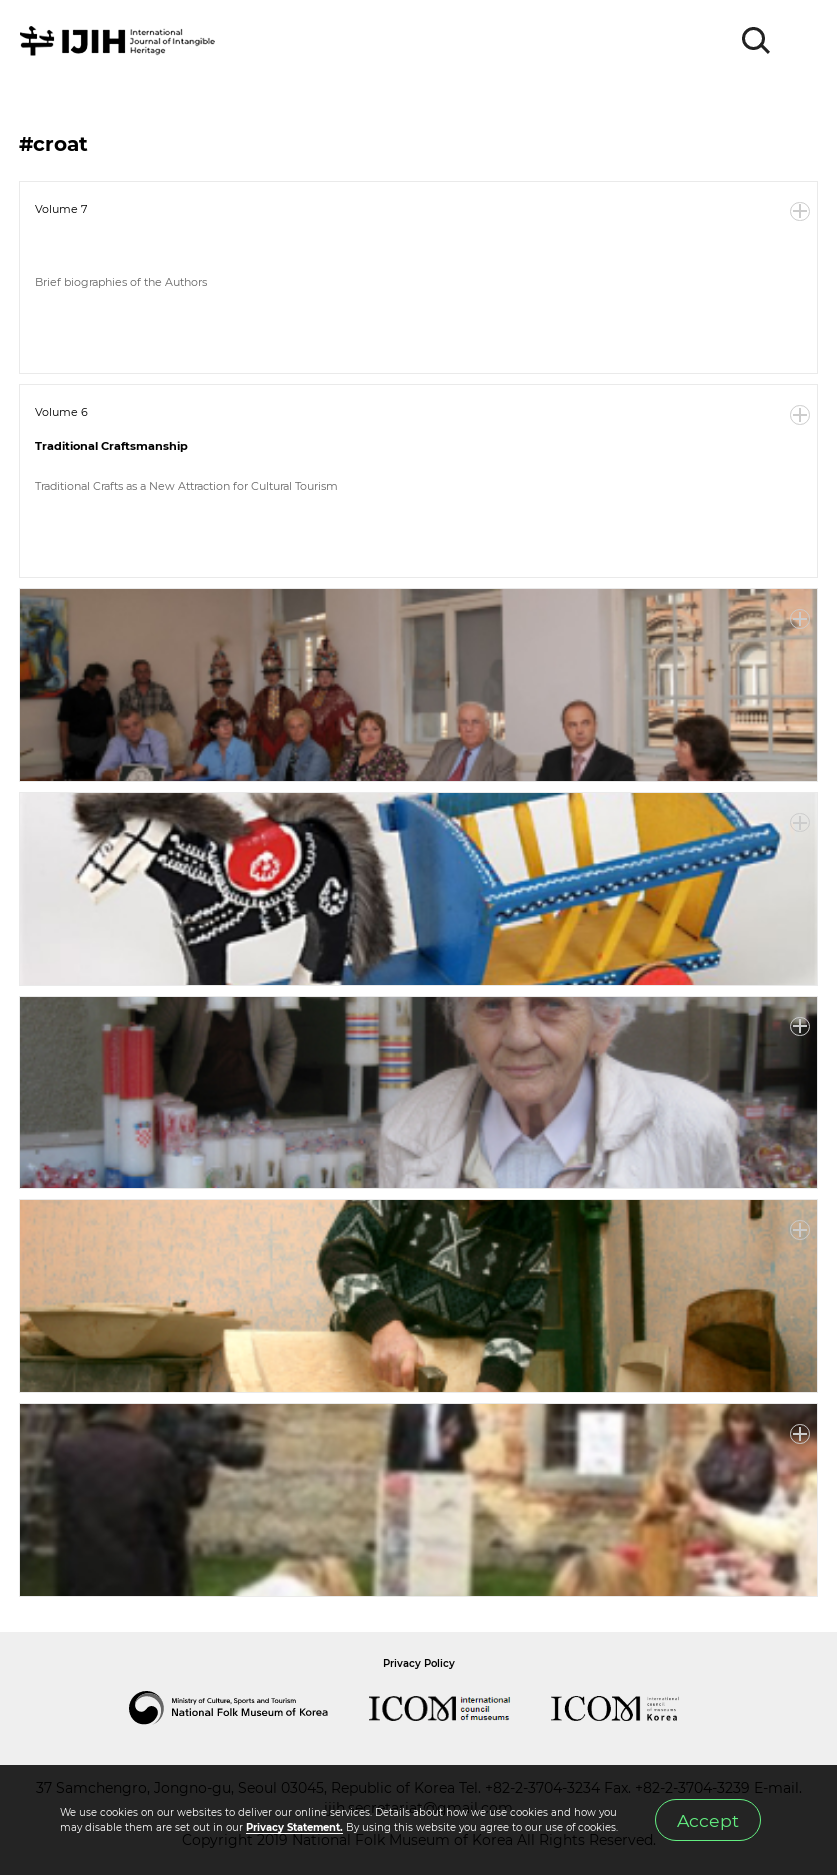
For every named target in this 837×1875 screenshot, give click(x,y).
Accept (708, 1820)
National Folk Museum (249, 1708)
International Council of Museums (460, 1708)
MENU (802, 41)
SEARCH (757, 41)
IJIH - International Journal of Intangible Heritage (120, 41)
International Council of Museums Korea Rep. (635, 1708)
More (800, 212)
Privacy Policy (419, 1663)
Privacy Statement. (294, 1827)
